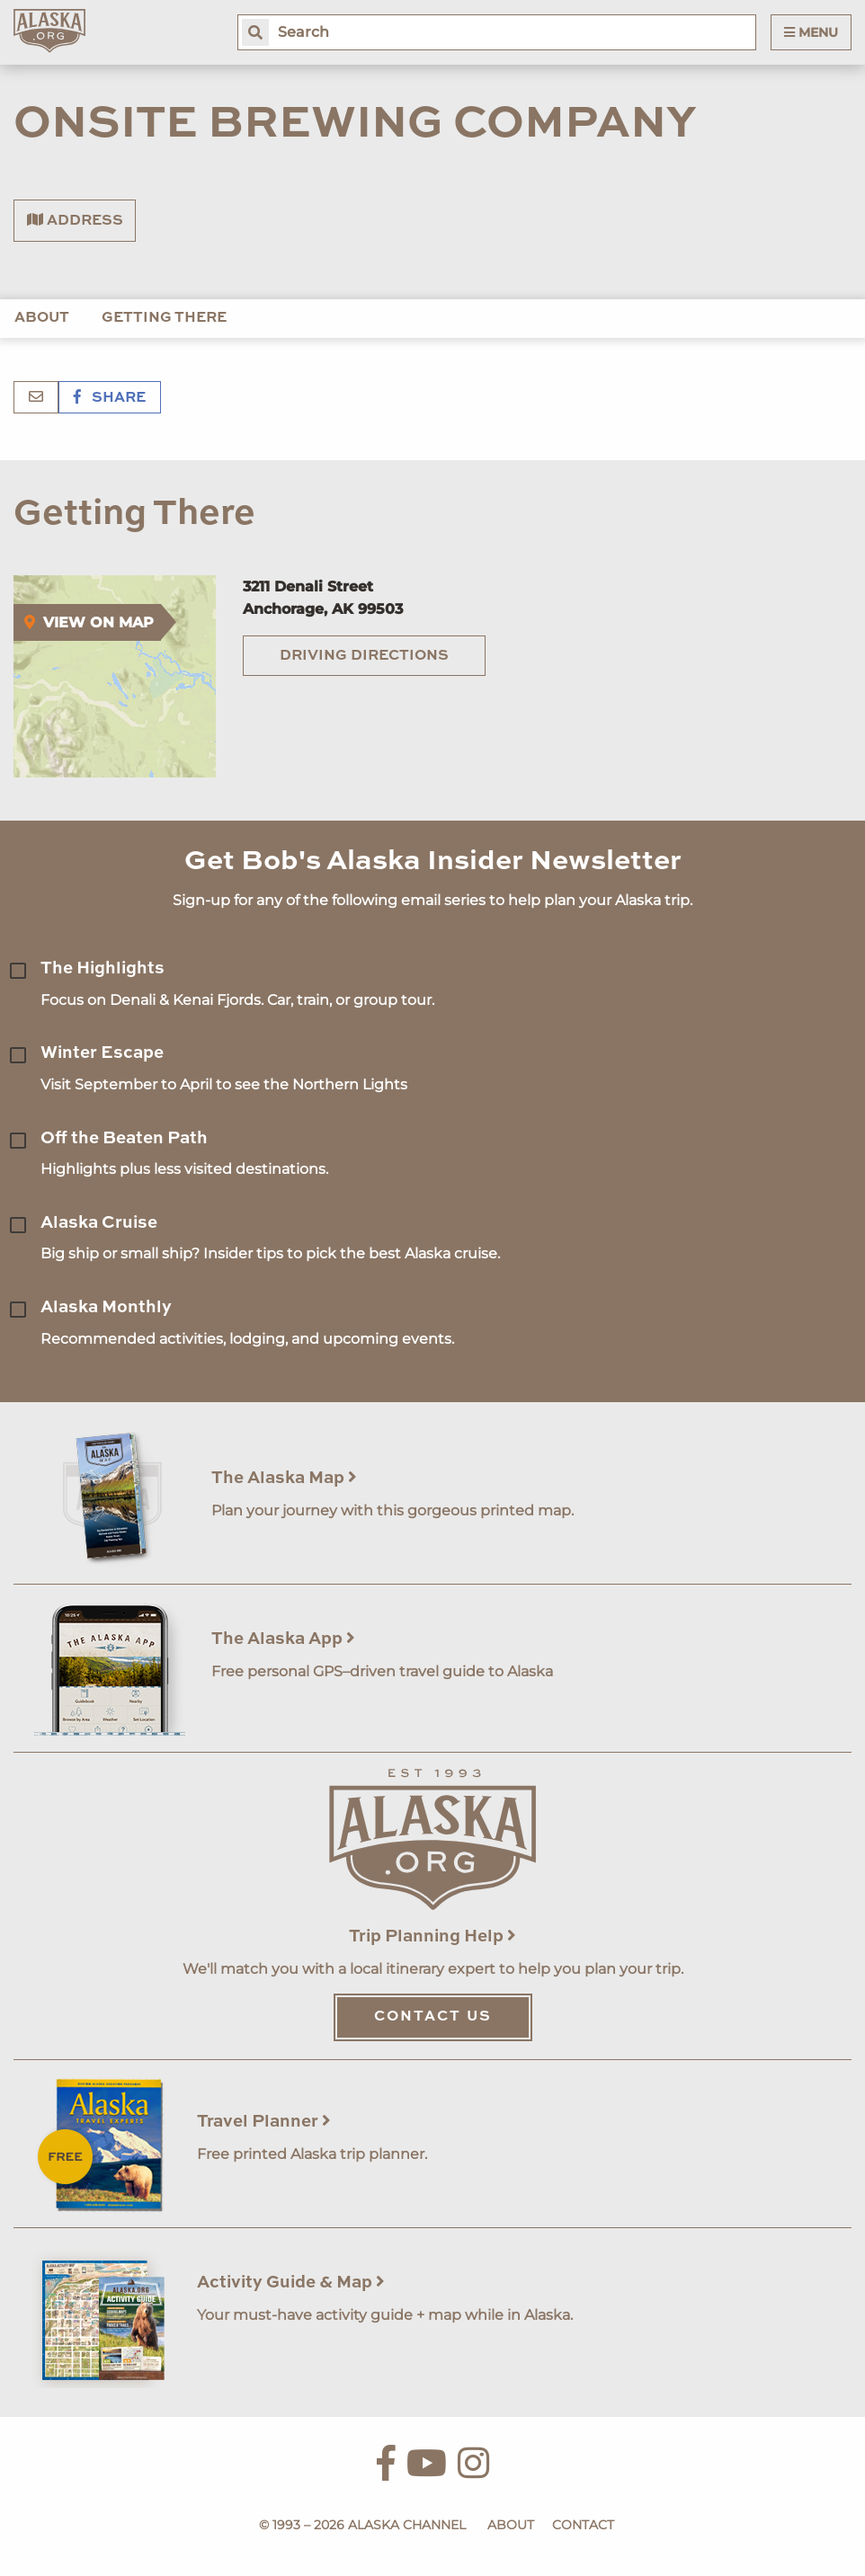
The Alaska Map (284, 1478)
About (41, 318)
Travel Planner (264, 2121)
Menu (811, 32)
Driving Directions (364, 656)
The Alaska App (283, 1639)
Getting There (164, 318)
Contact (583, 2525)
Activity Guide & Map (291, 2282)
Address (75, 220)
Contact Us (433, 2017)
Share (110, 398)
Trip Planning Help (432, 1936)
